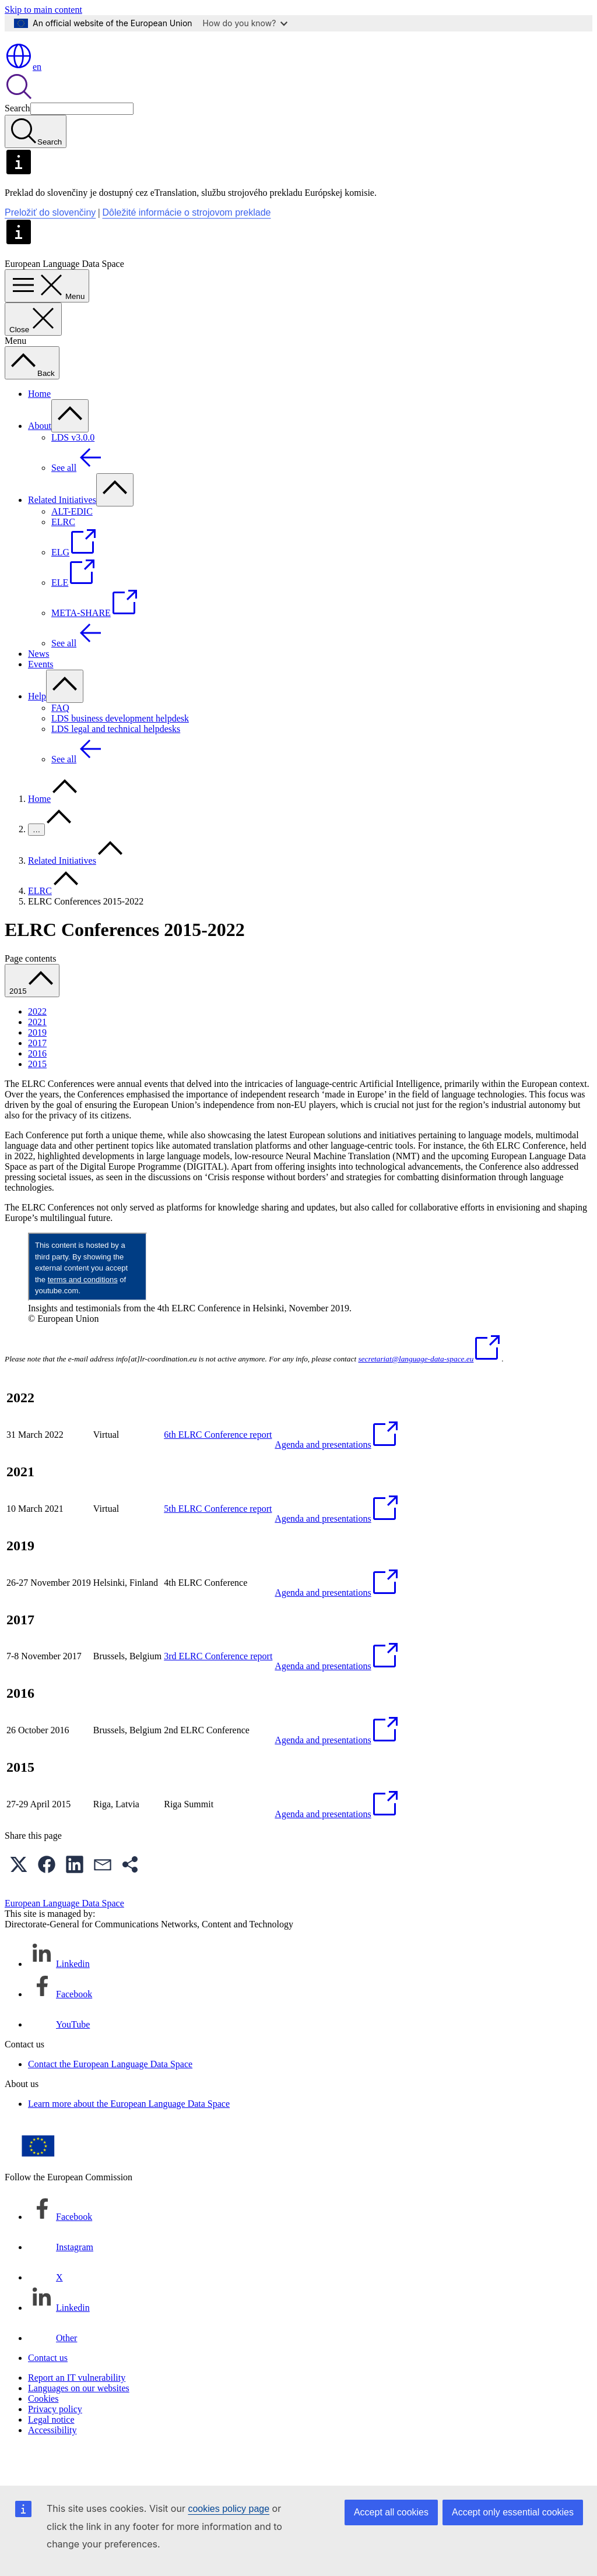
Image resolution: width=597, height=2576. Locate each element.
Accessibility (52, 2464)
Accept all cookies (391, 2512)
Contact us (48, 2391)
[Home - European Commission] (89, 70)
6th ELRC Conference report (218, 1468)
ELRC (63, 556)
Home (39, 427)
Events (41, 698)
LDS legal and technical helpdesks (115, 763)
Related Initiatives (62, 534)
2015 (37, 1098)
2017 (37, 1077)
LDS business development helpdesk (120, 752)
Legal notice (51, 2453)
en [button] (23, 100)
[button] (18, 1898)
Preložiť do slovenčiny (50, 246)
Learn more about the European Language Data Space (129, 2137)
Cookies (43, 2432)
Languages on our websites (78, 2422)
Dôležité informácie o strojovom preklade (187, 246)
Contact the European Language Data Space (110, 2098)
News (38, 687)
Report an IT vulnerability (76, 2411)
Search (17, 142)
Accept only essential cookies (513, 2512)
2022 (37, 1045)
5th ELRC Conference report (218, 1542)
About (39, 459)
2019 (37, 1066)
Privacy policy (55, 2443)
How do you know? (245, 23)
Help (37, 730)
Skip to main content (43, 10)
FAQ (60, 742)
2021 (37, 1056)
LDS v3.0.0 (72, 471)
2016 (37, 1087)
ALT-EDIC (72, 545)
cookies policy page (228, 2509)
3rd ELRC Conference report (218, 1690)
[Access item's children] (70, 449)
